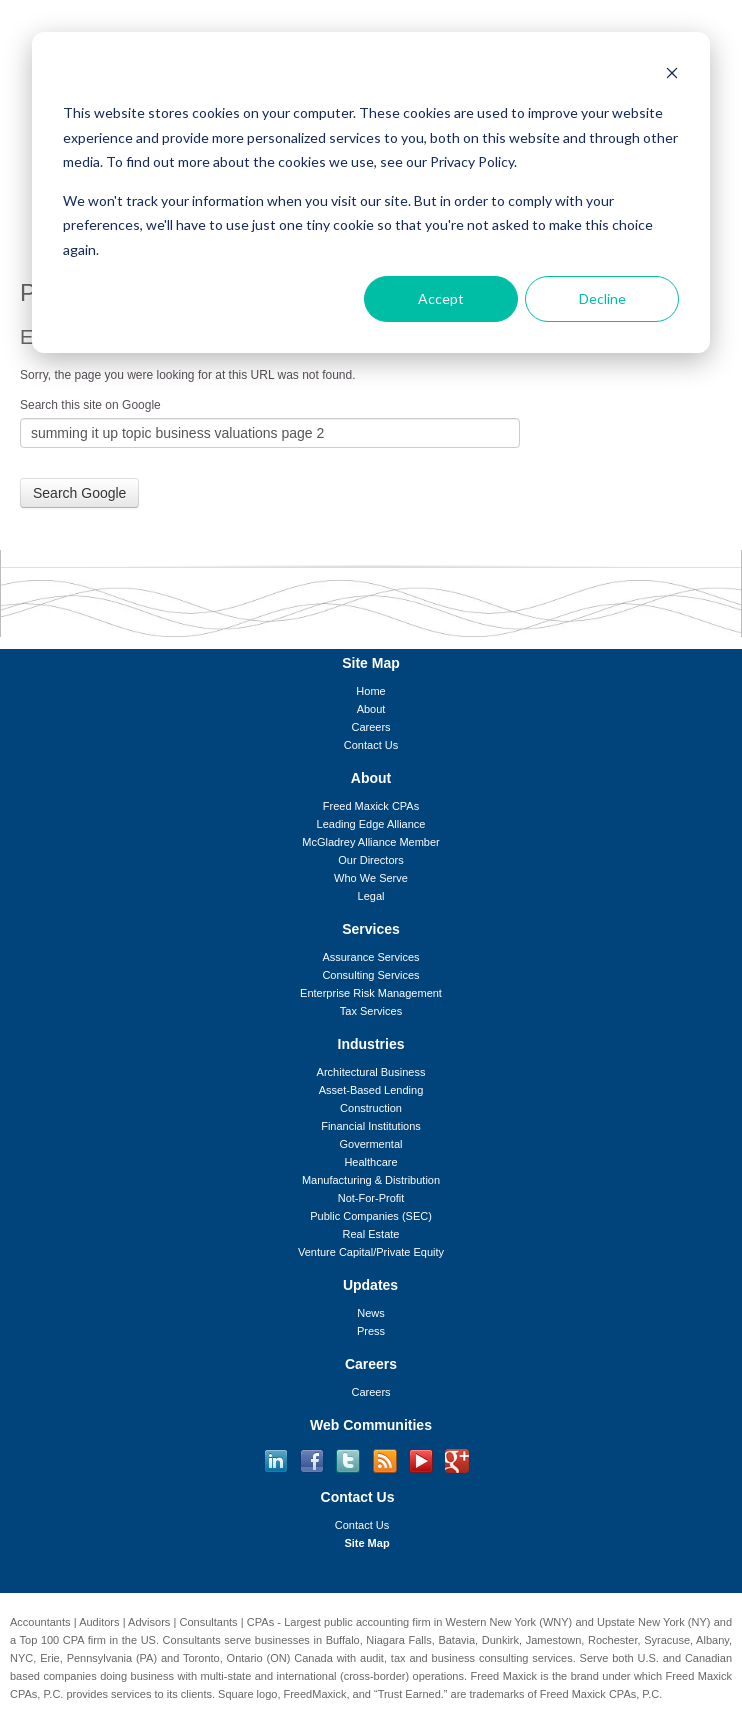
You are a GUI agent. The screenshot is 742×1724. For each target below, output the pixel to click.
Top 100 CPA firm (63, 1640)
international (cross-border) (343, 1676)
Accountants (40, 1622)
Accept (441, 298)
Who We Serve (371, 878)
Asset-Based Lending (371, 1090)
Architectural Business (371, 1072)
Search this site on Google (90, 405)
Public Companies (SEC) (371, 1216)
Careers (370, 727)
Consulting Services (370, 975)
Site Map (366, 1543)
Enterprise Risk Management (371, 993)
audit (372, 1658)
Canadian (708, 1658)
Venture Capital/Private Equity (371, 1252)
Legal (371, 896)
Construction (371, 1108)
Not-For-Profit (371, 1198)
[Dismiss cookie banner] (672, 75)
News (371, 1313)
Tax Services (371, 1011)
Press (371, 1331)
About (371, 709)
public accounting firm (377, 1622)
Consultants (209, 1622)
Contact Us (371, 745)
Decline (602, 298)
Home (370, 691)
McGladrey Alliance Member (371, 842)
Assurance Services (370, 957)
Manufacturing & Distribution (371, 1180)
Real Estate (371, 1234)
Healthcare (370, 1162)
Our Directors (370, 860)
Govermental (371, 1144)
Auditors (99, 1622)
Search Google (79, 493)
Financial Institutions (371, 1126)
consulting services (526, 1658)
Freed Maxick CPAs (371, 806)
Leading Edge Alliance (371, 824)
